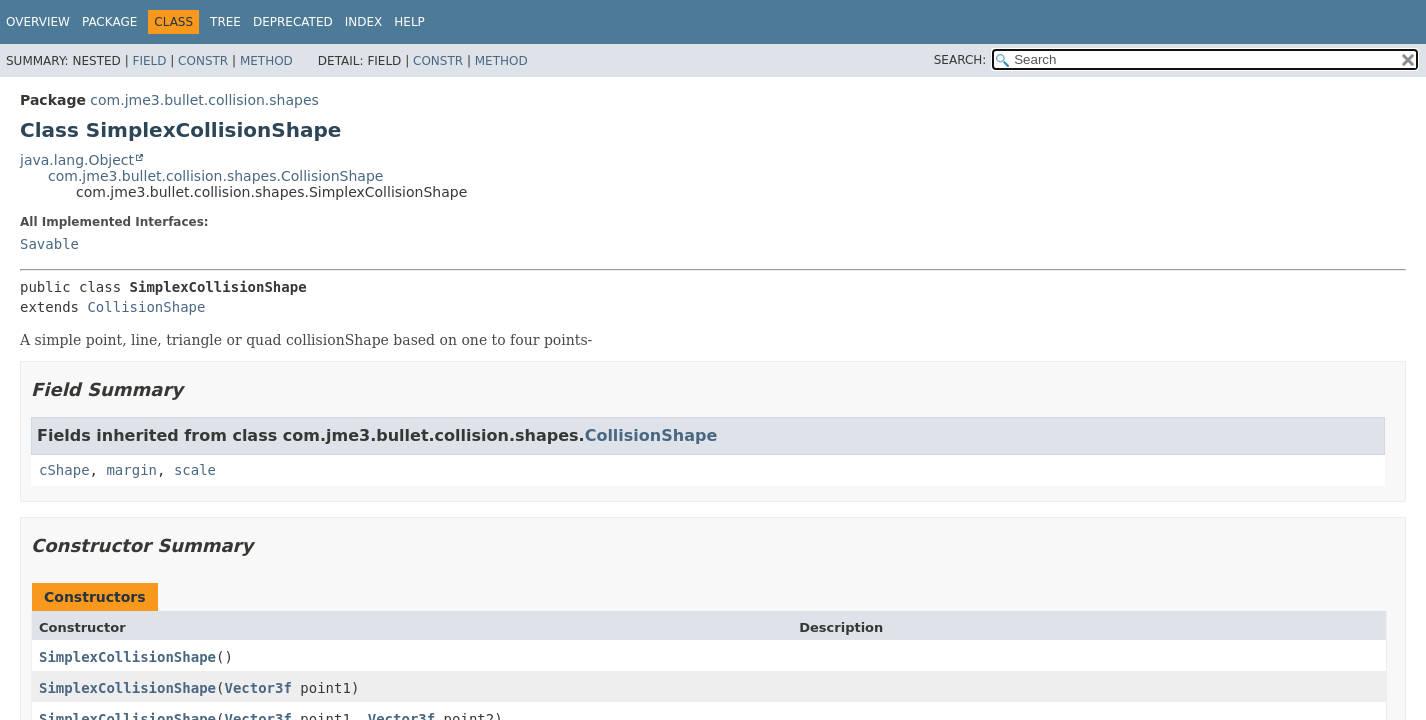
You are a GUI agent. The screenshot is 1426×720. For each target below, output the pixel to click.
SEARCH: (960, 60)
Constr (203, 61)
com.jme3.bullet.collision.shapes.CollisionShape (215, 176)
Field (149, 61)
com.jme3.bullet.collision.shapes (204, 100)
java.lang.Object (77, 160)
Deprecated (293, 22)
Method (266, 61)
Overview (38, 22)
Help (409, 22)
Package (109, 22)
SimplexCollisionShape (127, 657)
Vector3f (257, 688)
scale (195, 470)
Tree (225, 22)
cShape (64, 470)
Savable (49, 244)
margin (131, 470)
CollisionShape (146, 307)
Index (364, 22)
